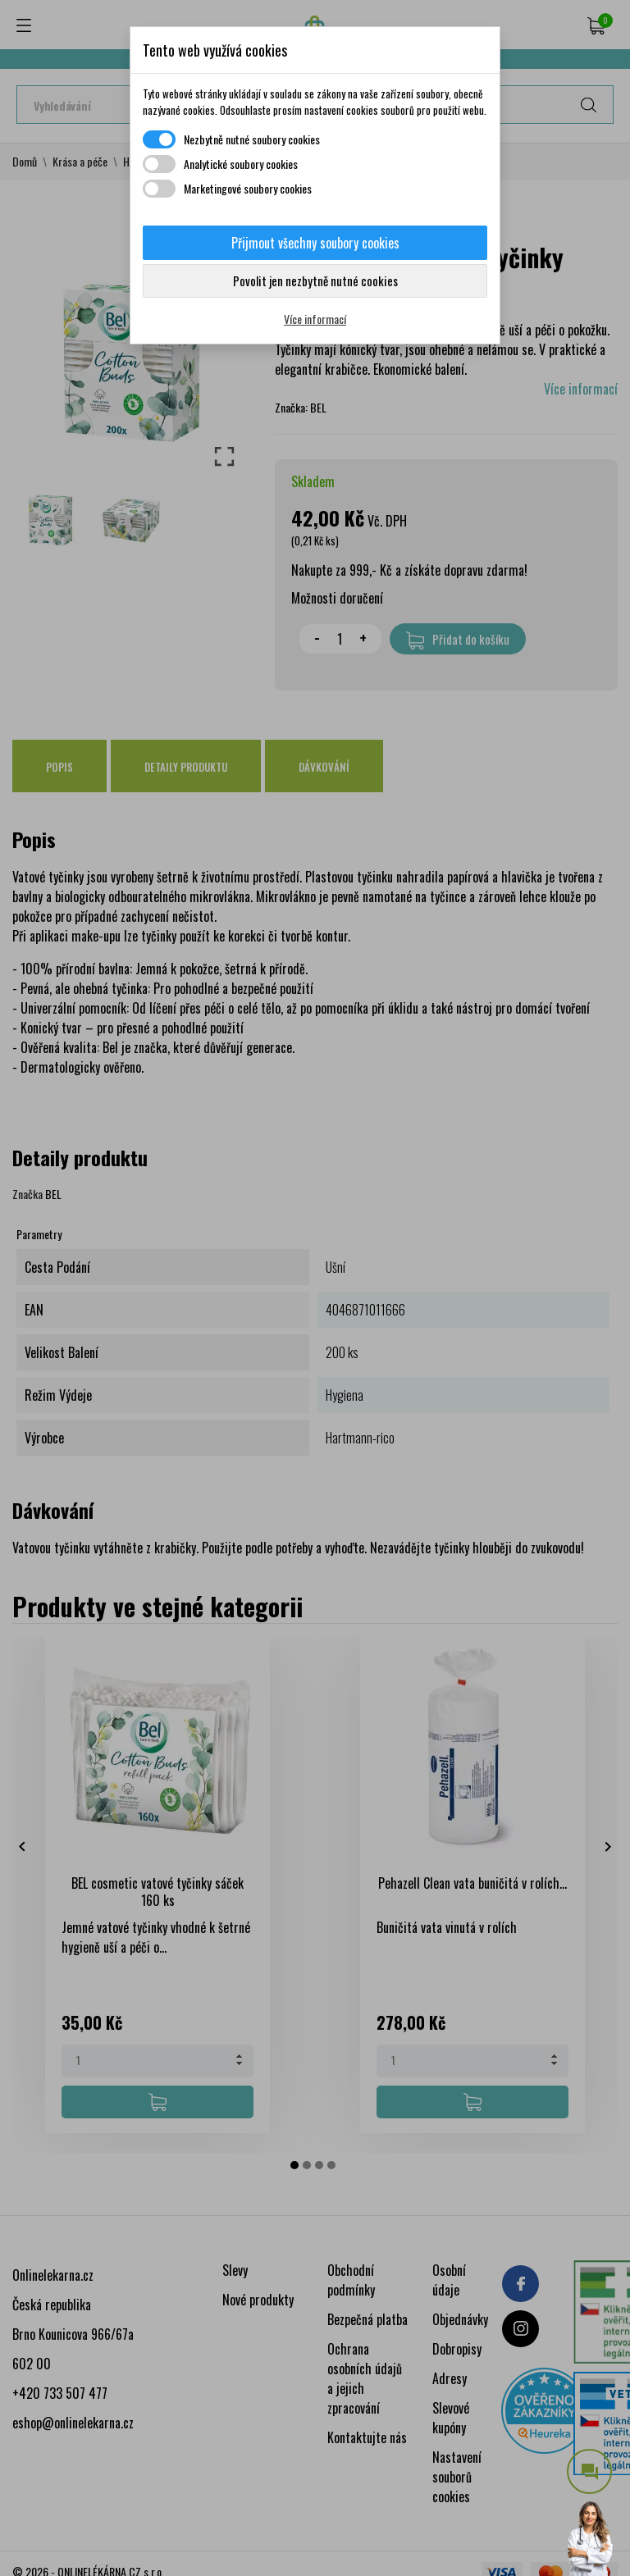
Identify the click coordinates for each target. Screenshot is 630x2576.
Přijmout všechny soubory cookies (315, 243)
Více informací (315, 318)
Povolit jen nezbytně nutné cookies (315, 280)
